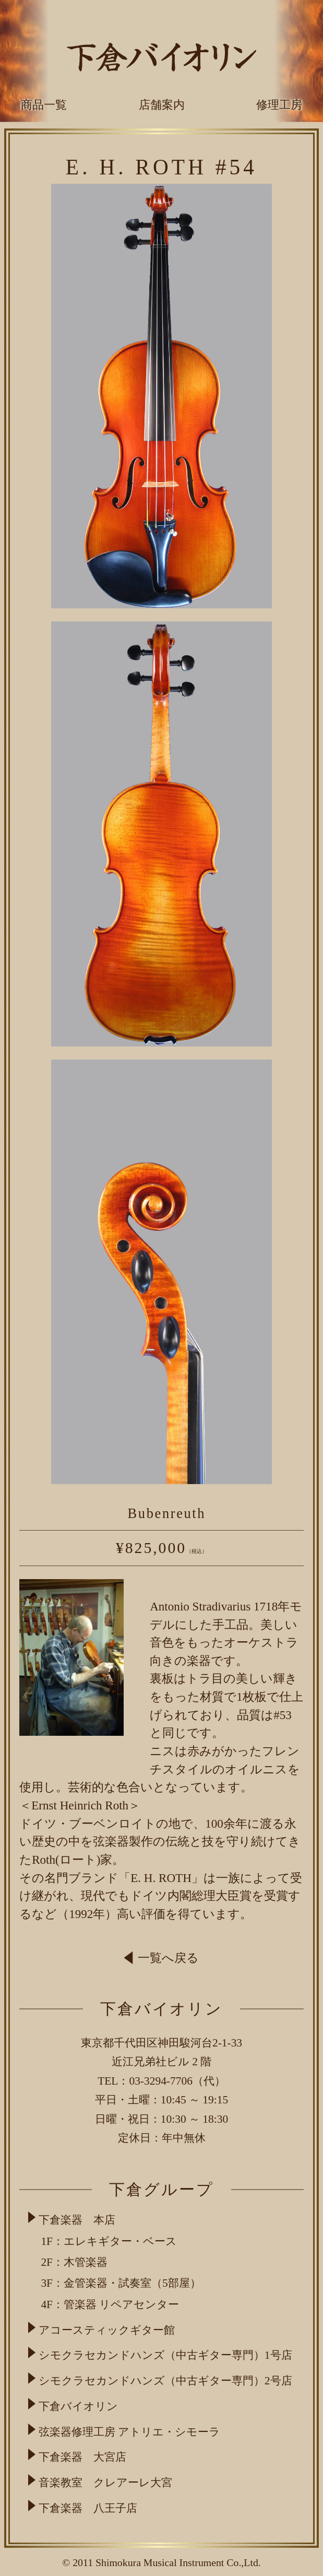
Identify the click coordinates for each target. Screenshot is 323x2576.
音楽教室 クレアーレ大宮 (105, 2482)
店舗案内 (162, 104)
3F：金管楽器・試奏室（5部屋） (120, 2283)
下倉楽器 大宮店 (82, 2457)
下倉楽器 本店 (77, 2220)
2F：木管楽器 (74, 2262)
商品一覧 (44, 104)
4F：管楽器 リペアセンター (110, 2304)
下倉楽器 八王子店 (88, 2508)
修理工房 (279, 104)
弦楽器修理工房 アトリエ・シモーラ (129, 2432)
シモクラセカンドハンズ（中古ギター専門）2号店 (165, 2380)
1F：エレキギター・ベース (109, 2241)
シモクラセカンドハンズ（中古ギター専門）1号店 (165, 2355)
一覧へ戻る (161, 1958)
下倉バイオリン (78, 2406)
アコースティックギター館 (107, 2330)
